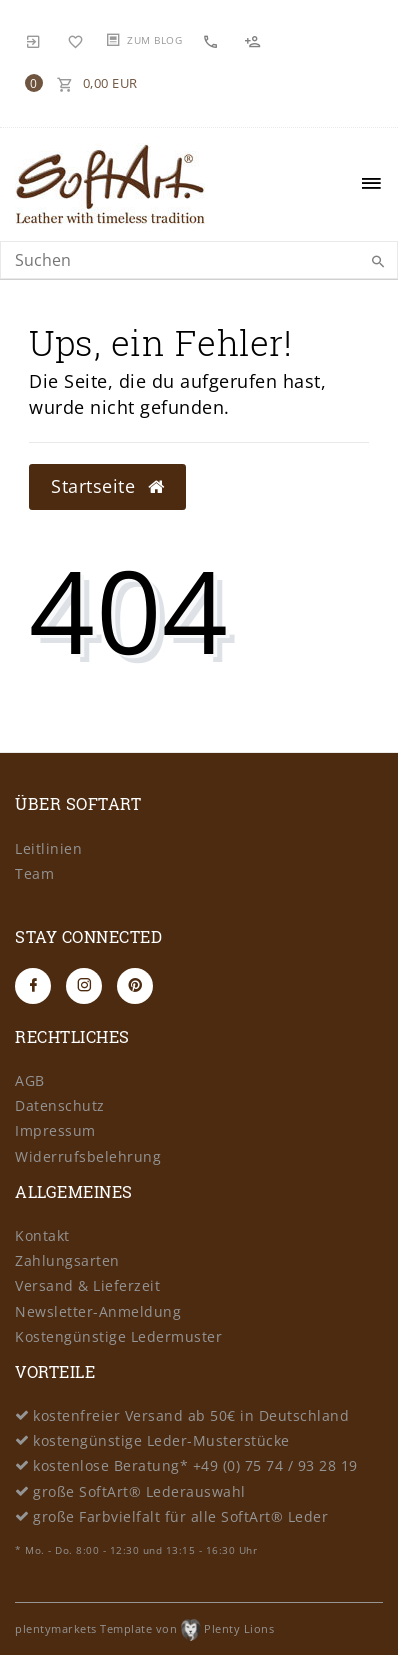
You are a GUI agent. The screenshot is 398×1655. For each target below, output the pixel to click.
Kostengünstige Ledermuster (118, 1336)
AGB (30, 1080)
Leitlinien (48, 848)
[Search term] (199, 260)
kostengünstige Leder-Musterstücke (161, 1440)
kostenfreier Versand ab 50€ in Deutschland (191, 1415)
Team (34, 873)
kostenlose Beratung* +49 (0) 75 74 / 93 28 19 (195, 1465)
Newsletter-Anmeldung (98, 1311)
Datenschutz (60, 1105)
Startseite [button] (107, 486)
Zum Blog (154, 40)
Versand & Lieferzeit (87, 1285)
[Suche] (378, 262)
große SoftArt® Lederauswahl (139, 1491)
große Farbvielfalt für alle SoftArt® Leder (180, 1516)
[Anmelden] (34, 40)
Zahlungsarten (67, 1260)
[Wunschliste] (76, 40)
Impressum (55, 1130)
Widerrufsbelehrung (88, 1156)
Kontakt (42, 1235)
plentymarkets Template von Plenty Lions (144, 1628)
